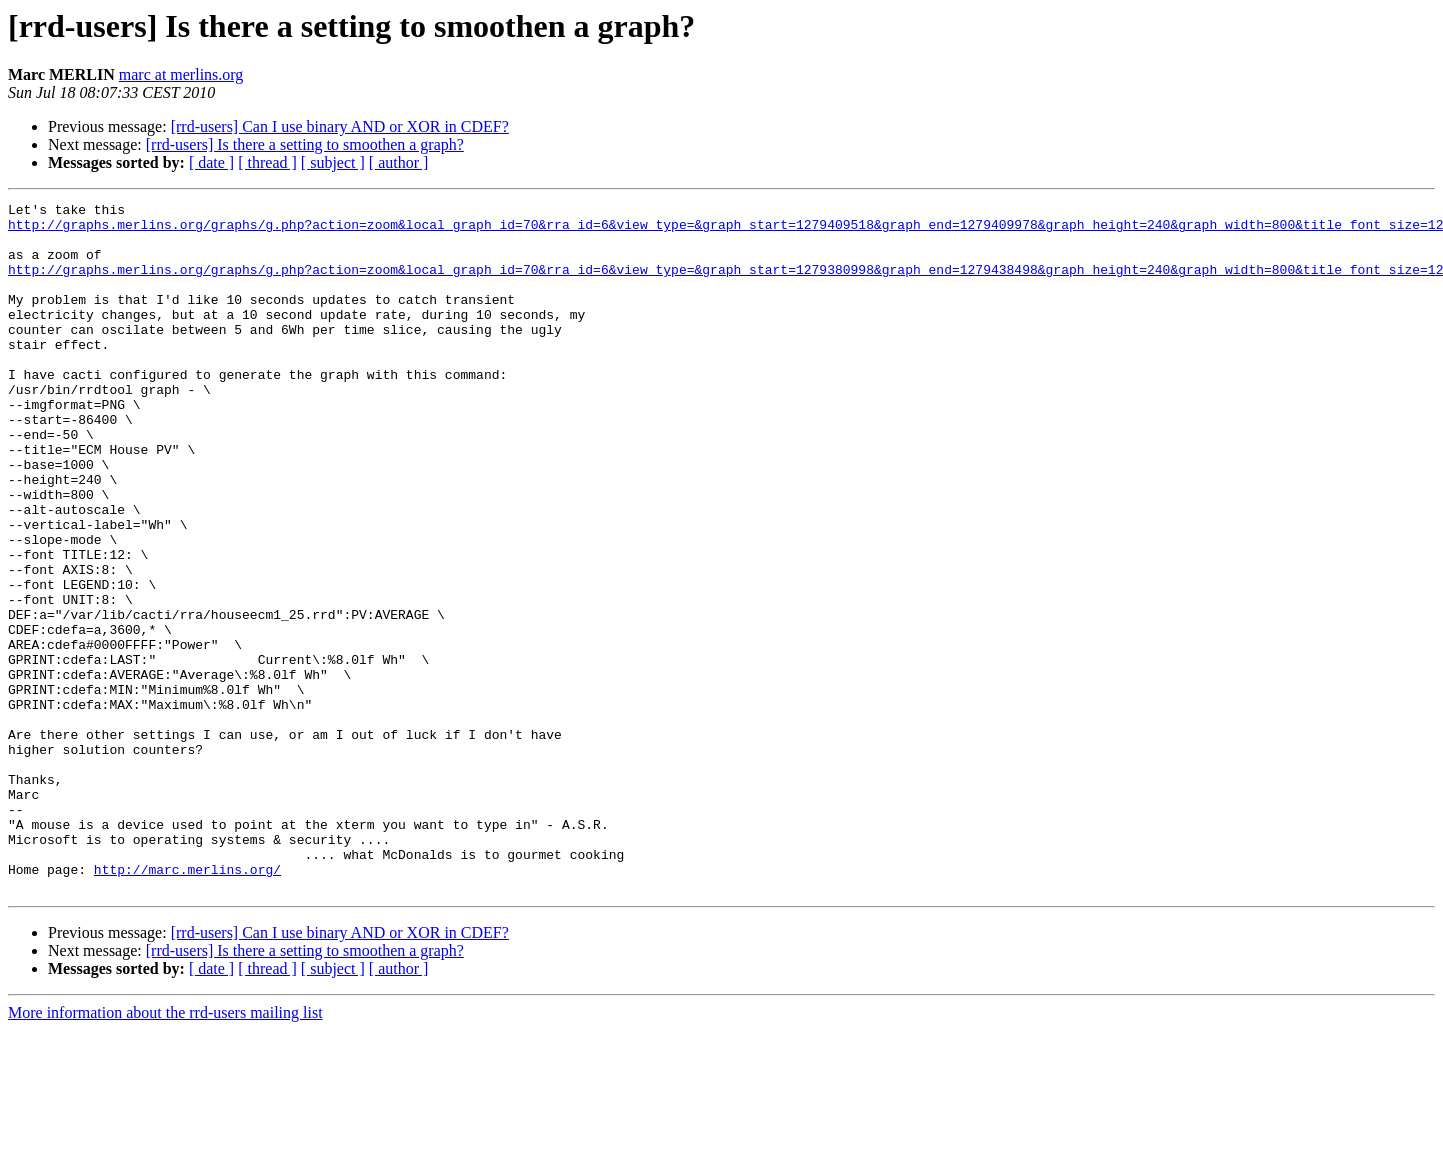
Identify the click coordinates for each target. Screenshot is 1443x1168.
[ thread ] (267, 162)
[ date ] (211, 162)
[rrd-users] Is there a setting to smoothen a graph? (305, 144)
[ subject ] (333, 162)
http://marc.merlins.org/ (187, 1004)
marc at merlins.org (181, 74)
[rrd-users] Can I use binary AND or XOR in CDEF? (340, 126)
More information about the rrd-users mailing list (165, 1150)
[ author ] (399, 162)
